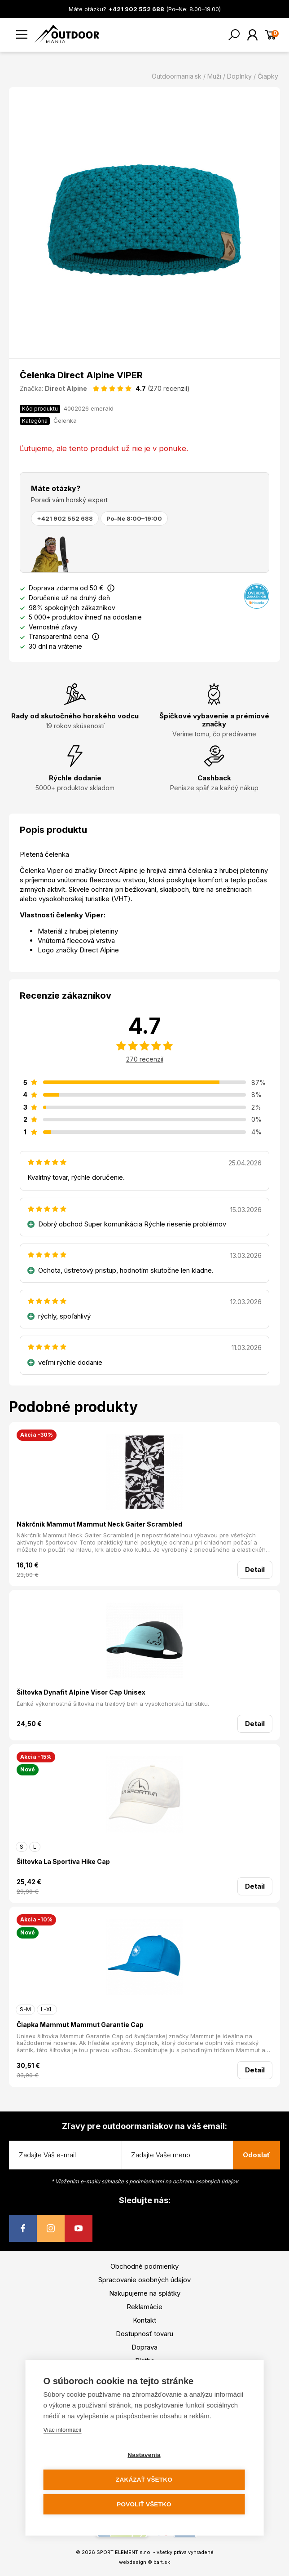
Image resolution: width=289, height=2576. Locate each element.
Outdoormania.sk (176, 76)
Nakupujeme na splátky (144, 2293)
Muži (214, 76)
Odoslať (256, 2155)
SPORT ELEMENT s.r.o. (124, 2552)
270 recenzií (144, 1059)
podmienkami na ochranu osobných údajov (183, 2181)
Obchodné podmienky (144, 2266)
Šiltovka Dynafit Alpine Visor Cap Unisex (81, 1692)
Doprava (144, 2347)
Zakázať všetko (144, 2479)
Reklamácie (144, 2306)
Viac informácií (63, 2429)
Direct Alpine (66, 388)
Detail (255, 1569)
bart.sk (161, 2562)
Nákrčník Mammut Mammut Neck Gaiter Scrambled (99, 1524)
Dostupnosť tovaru (144, 2333)
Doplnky (239, 76)
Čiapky (268, 76)
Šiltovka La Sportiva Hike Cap (63, 1861)
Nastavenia (143, 2455)
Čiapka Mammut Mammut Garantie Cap (80, 2024)
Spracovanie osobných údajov (144, 2279)
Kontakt (144, 2320)
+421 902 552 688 (65, 518)
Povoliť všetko (144, 2504)
